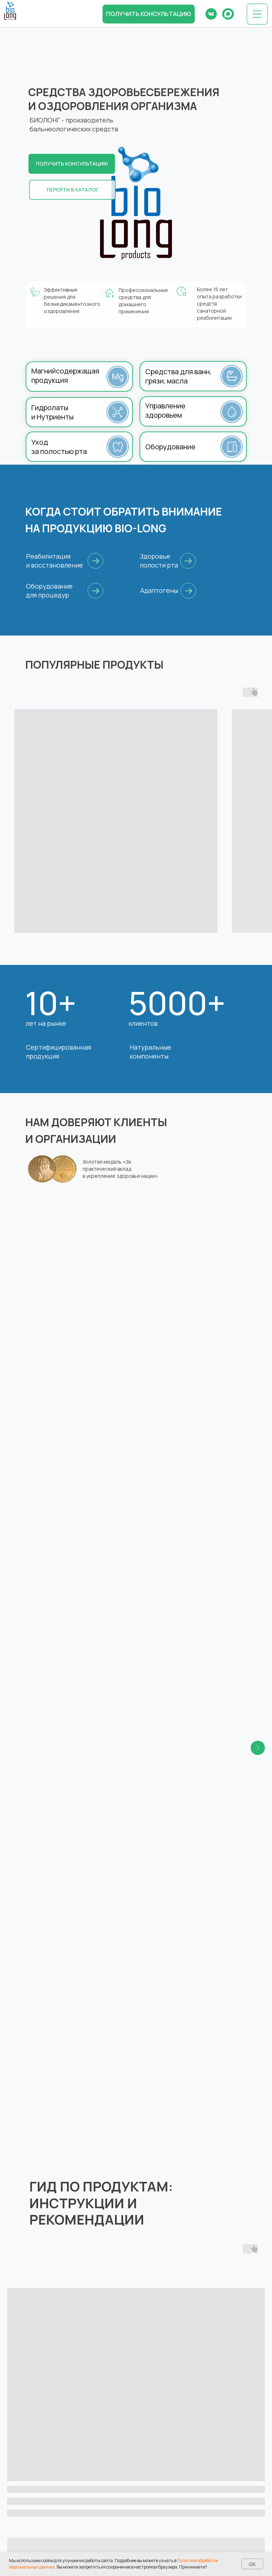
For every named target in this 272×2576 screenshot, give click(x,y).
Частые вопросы (52, 2500)
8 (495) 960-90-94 (168, 2430)
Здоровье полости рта (159, 560)
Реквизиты (158, 2500)
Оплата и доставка (55, 2488)
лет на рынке (46, 1023)
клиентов (143, 1023)
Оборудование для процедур (49, 590)
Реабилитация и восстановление (54, 560)
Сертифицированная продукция (58, 1051)
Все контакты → (165, 2447)
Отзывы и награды (168, 2476)
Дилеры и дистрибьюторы (179, 2513)
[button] (149, 14)
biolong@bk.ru (162, 2394)
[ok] (45, 2419)
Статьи (39, 2513)
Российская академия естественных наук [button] (84, 1227)
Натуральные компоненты (150, 1051)
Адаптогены (159, 590)
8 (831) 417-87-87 (166, 2385)
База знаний (160, 2488)
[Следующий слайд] (258, 1263)
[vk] (33, 2419)
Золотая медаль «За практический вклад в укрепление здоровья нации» (120, 1168)
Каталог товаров (52, 2476)
